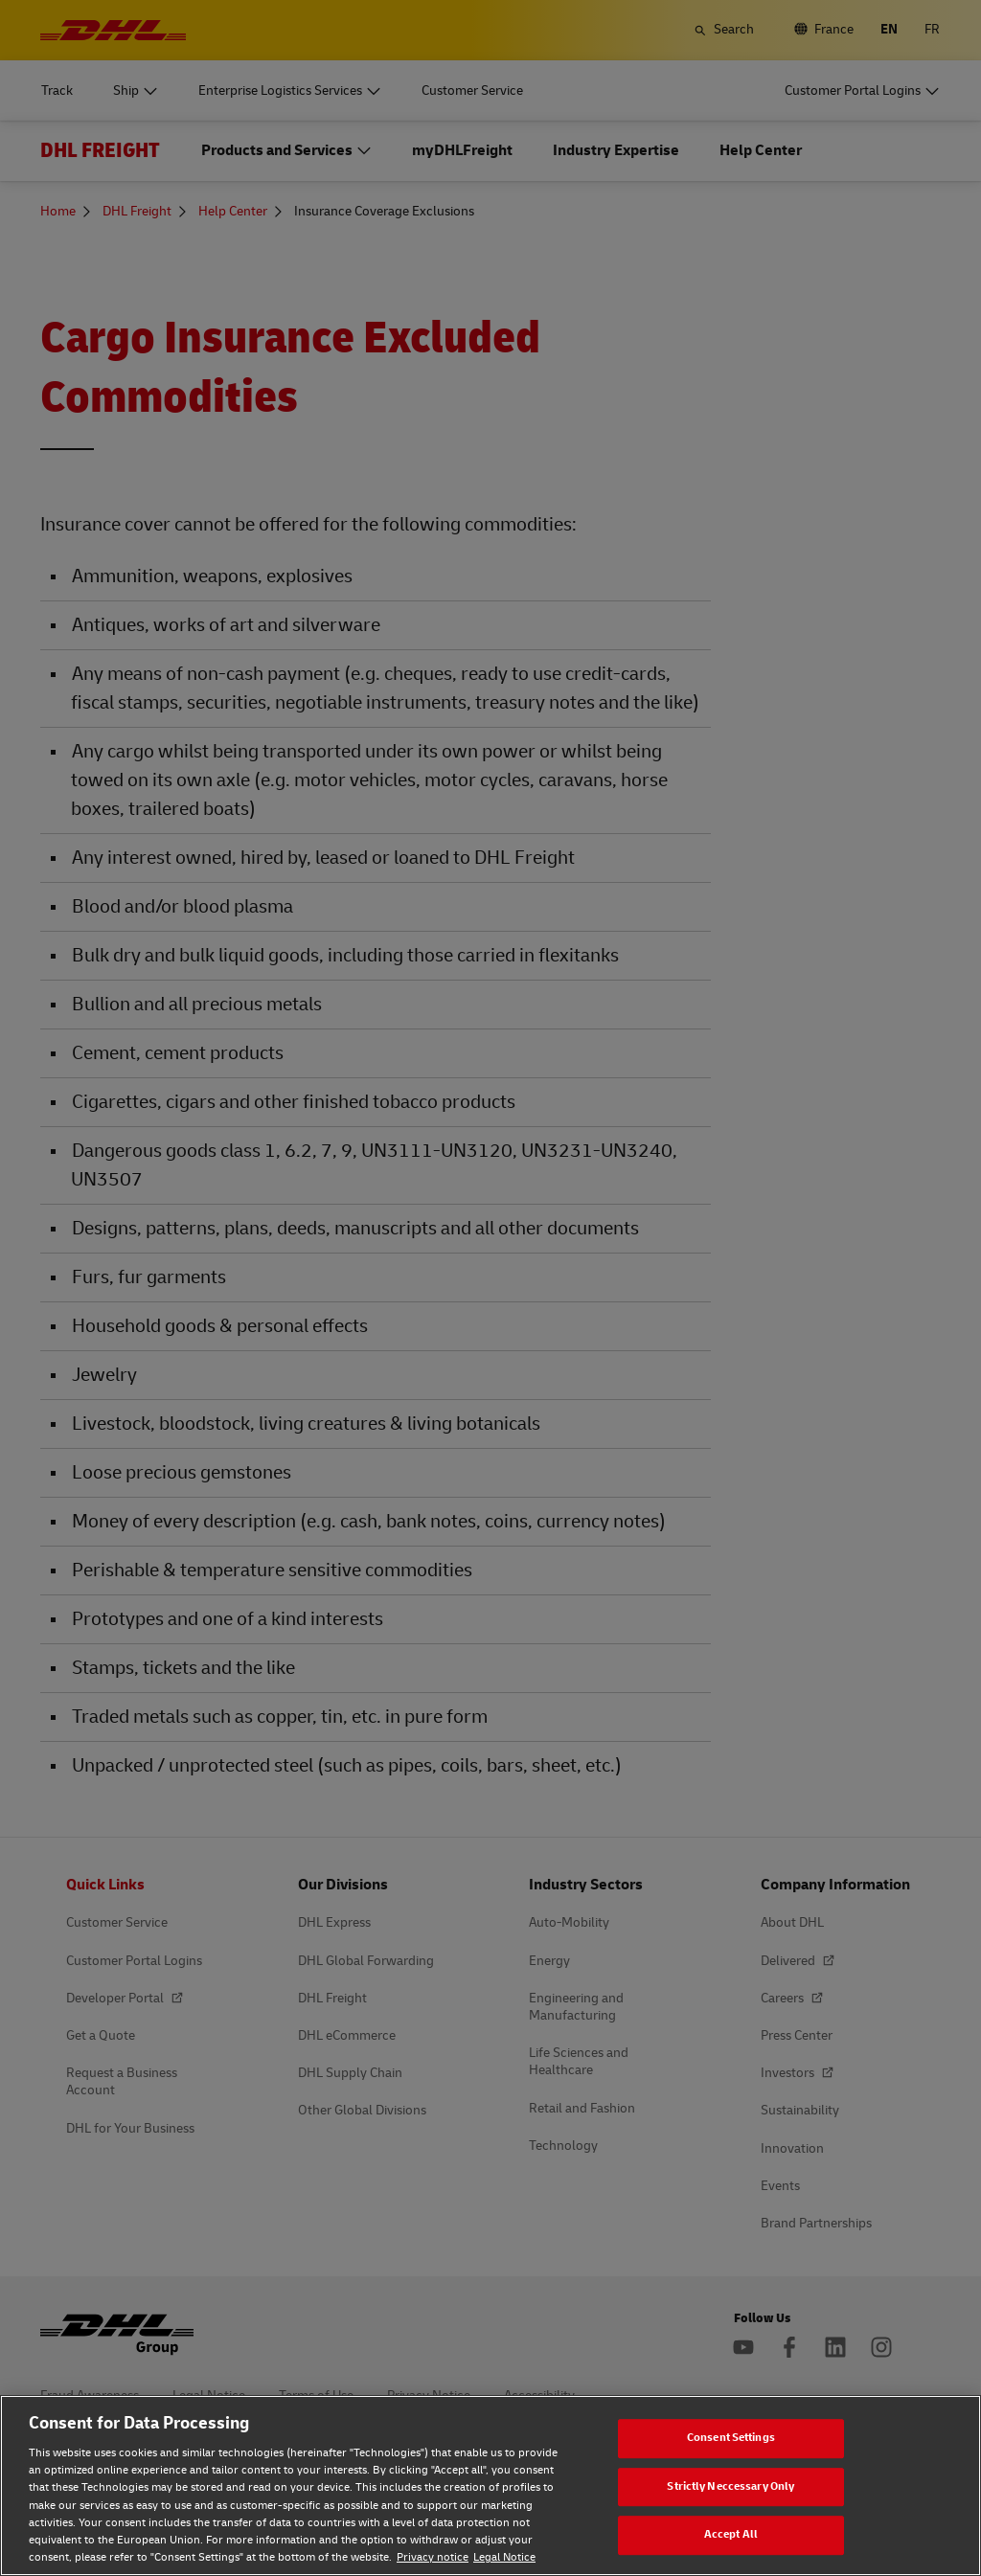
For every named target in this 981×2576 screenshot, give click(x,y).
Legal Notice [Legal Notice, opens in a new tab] (504, 2557)
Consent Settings (731, 2437)
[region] (490, 2485)
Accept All (731, 2534)
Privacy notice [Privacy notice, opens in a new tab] (432, 2557)
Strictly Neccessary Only (730, 2486)
